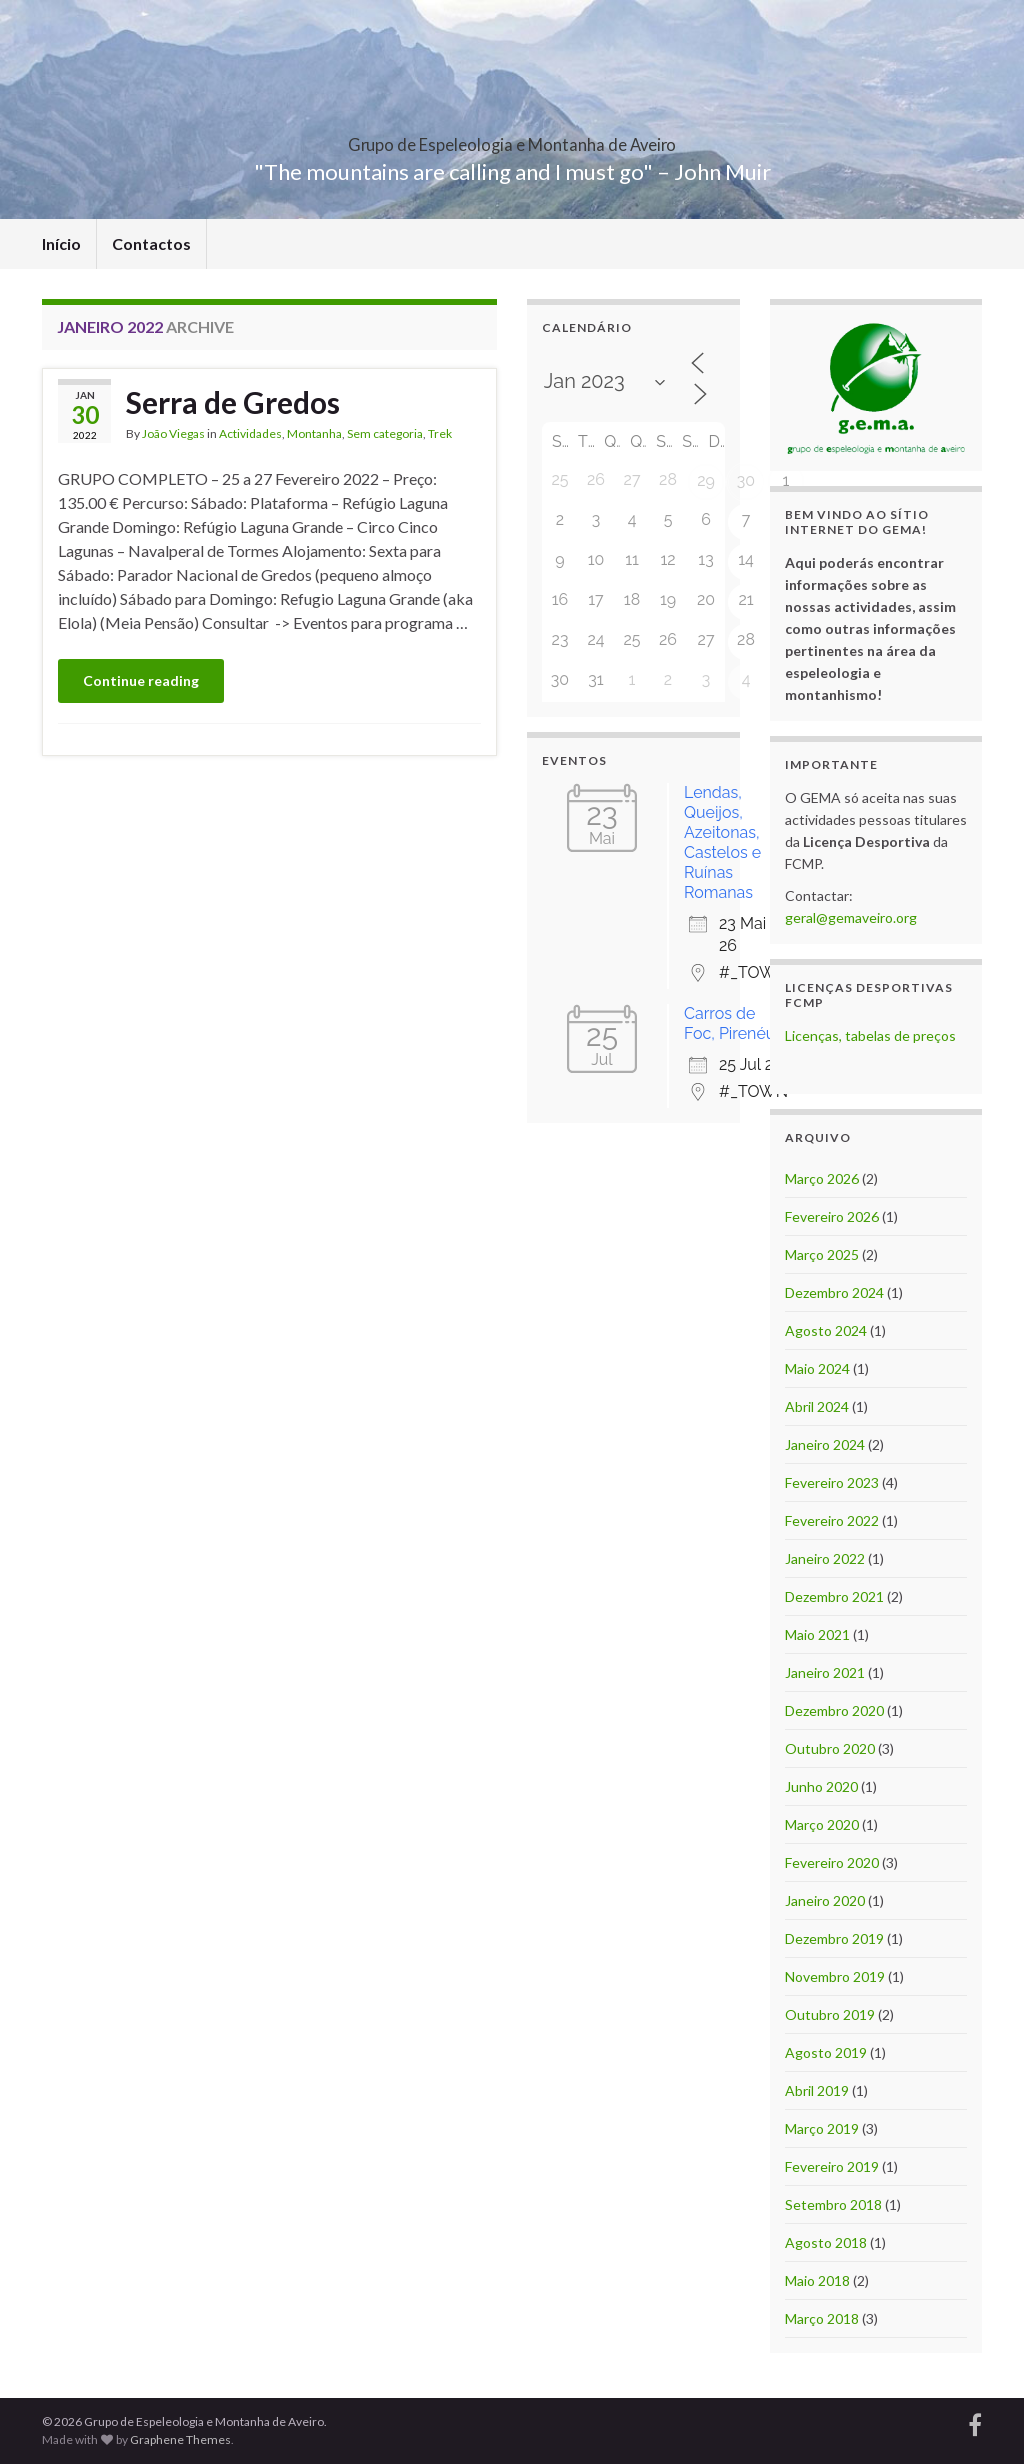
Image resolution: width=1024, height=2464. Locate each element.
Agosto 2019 (826, 2052)
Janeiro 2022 (825, 1558)
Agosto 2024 (826, 1330)
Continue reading (141, 680)
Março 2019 (822, 2128)
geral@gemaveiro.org (851, 917)
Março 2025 (822, 1254)
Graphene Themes (180, 2439)
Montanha (314, 433)
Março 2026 (822, 1178)
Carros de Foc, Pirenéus (733, 1023)
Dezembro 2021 (834, 1596)
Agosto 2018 (826, 2242)
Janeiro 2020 (825, 1900)
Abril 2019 (817, 2090)
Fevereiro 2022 (832, 1520)
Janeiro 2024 (825, 1444)
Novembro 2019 (835, 1976)
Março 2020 (822, 1824)
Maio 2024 (817, 1368)
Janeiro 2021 (825, 1672)
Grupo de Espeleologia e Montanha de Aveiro (512, 138)
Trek (440, 433)
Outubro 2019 (830, 2014)
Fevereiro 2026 (832, 1216)
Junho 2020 (821, 1786)
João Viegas (173, 433)
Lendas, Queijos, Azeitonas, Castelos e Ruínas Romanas (722, 842)
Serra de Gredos (233, 402)
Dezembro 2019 (834, 1938)
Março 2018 (822, 2318)
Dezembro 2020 (834, 1710)
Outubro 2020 (830, 1748)
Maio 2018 (817, 2280)
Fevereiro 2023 (832, 1482)
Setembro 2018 (833, 2204)
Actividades (250, 433)
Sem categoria (385, 433)
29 (706, 480)
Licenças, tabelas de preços (870, 1035)
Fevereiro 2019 (832, 2166)
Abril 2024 (817, 1406)
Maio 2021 (817, 1634)
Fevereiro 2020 (832, 1862)
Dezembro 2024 (834, 1292)
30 (746, 480)
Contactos (151, 243)
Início (61, 243)
